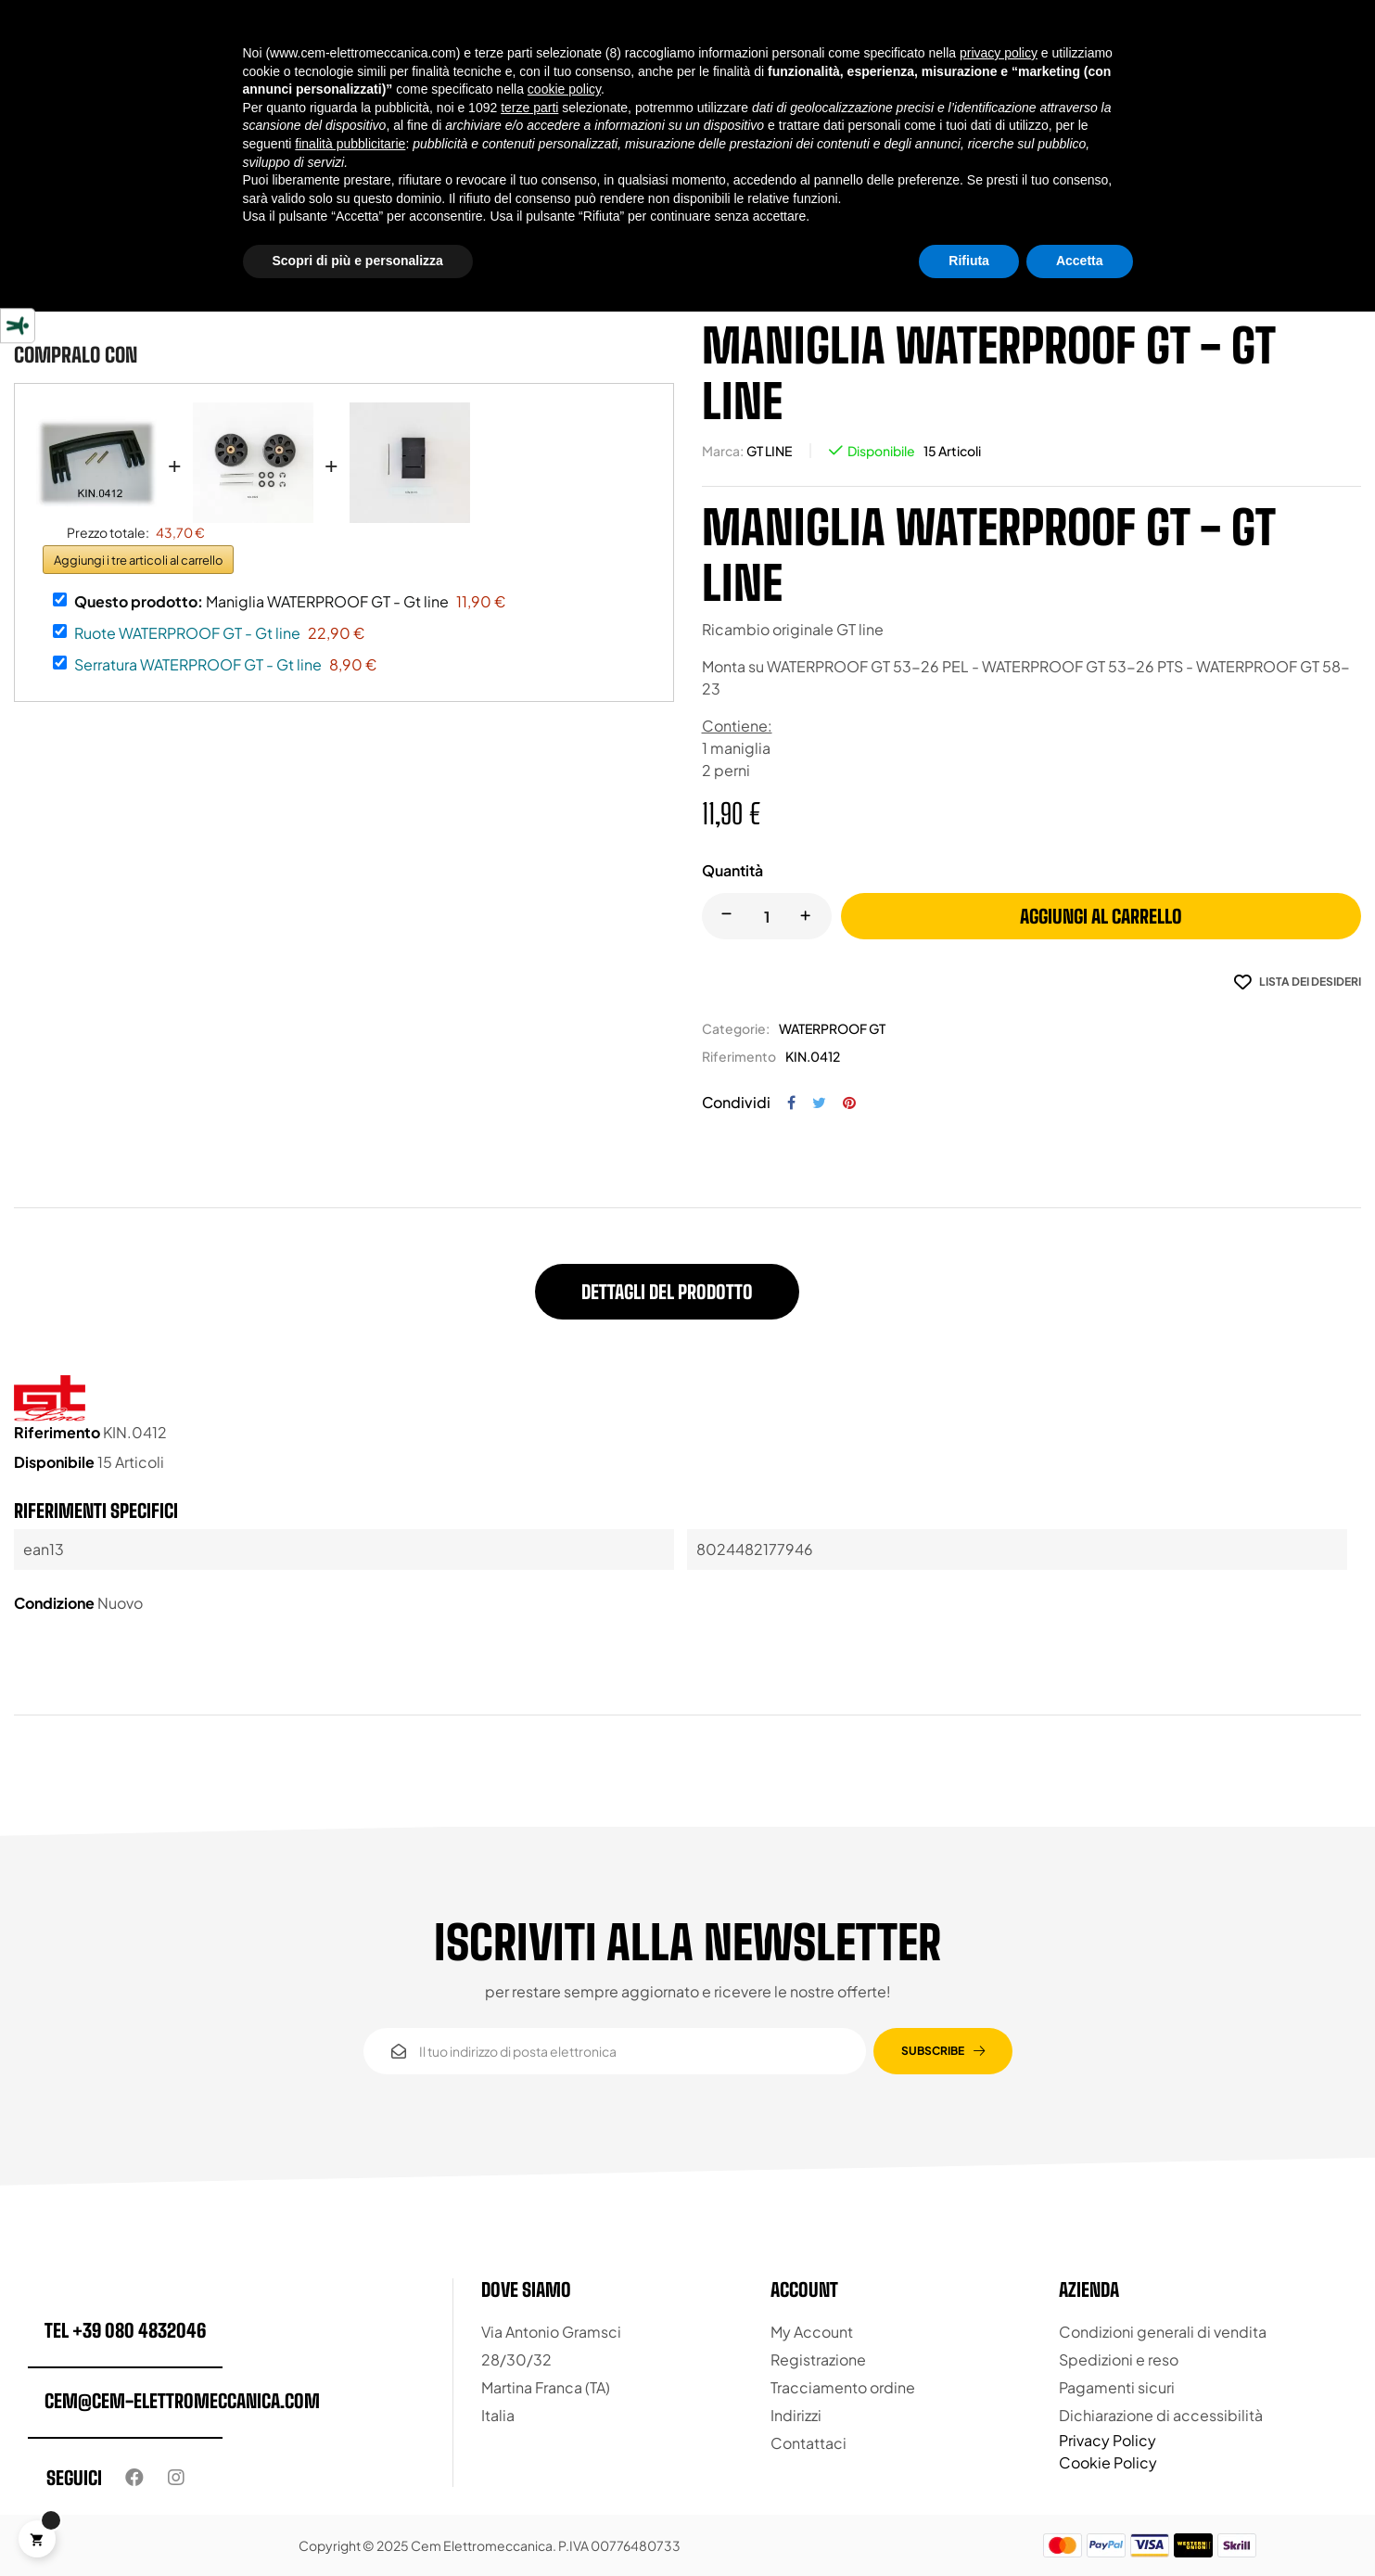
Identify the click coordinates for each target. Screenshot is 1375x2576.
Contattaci (808, 2443)
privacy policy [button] (999, 52)
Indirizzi (795, 2415)
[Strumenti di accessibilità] (17, 325)
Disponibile (881, 450)
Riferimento (739, 1056)
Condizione (54, 1603)
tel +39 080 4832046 (125, 2330)
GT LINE (769, 450)
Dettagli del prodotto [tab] (667, 1292)
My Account (811, 2331)
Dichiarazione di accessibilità (1161, 2415)
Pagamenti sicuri (1117, 2387)
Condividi (791, 1102)
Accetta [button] (1079, 260)
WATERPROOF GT (832, 1028)
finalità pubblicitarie (350, 143)
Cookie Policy (1108, 2462)
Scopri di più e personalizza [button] (358, 260)
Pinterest (849, 1102)
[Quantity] (767, 916)
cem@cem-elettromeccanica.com (182, 2401)
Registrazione (818, 2359)
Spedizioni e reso (1118, 2359)
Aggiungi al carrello (1101, 916)
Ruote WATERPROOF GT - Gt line (187, 633)
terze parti (529, 107)
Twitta (819, 1102)
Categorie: (736, 1028)
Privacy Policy (1107, 2440)
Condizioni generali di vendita (1163, 2331)
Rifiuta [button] (968, 260)
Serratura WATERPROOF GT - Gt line (198, 664)
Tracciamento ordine (842, 2387)
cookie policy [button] (564, 89)
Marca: (723, 450)
